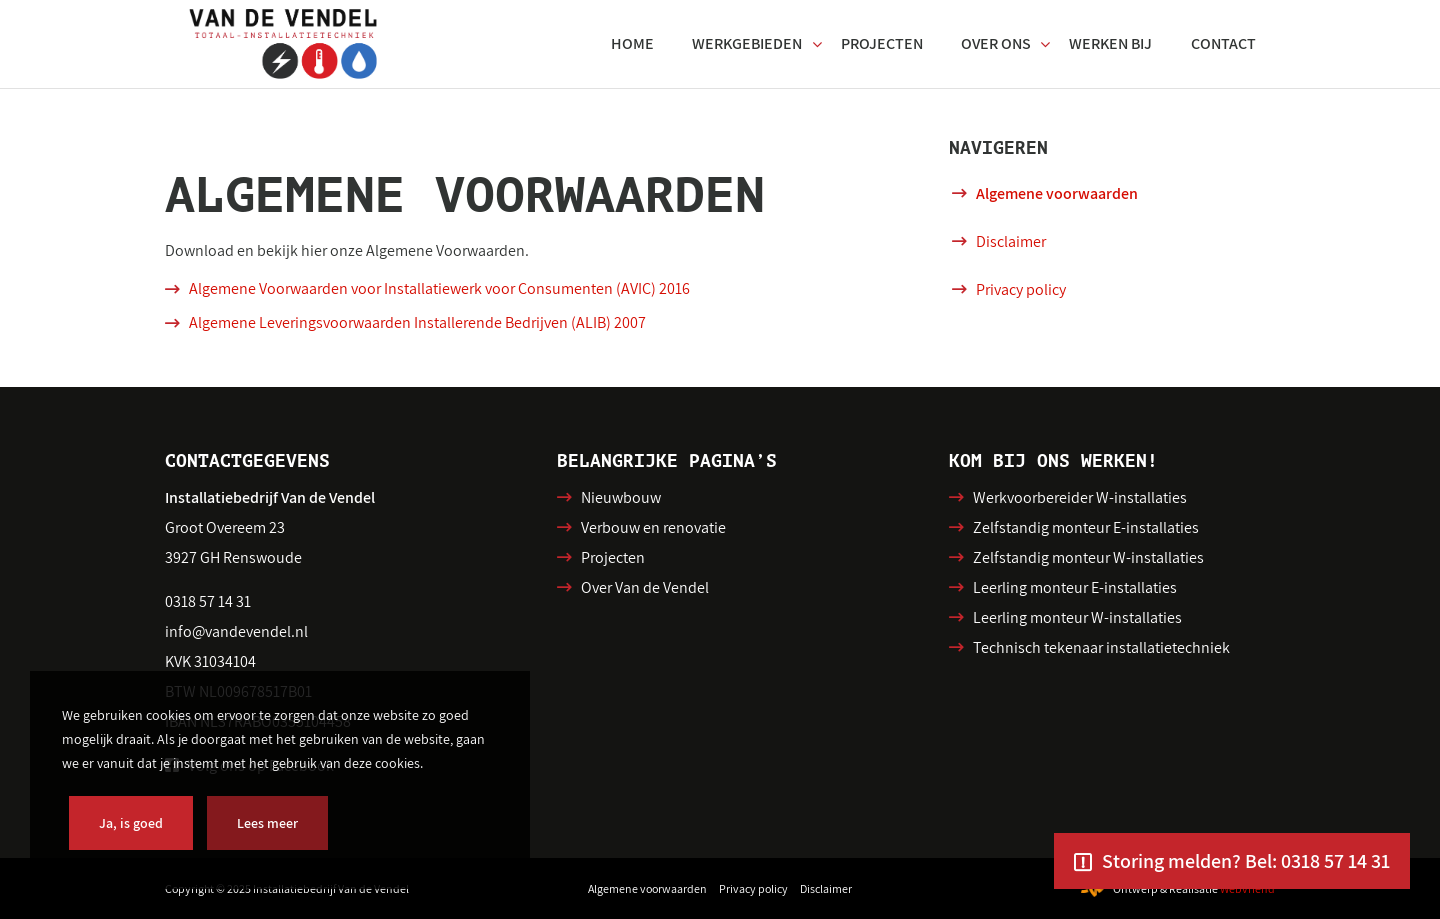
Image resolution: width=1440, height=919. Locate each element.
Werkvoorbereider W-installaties (1080, 497)
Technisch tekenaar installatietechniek (1101, 647)
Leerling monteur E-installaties (1075, 587)
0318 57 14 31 (208, 601)
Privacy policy (1021, 289)
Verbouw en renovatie (653, 527)
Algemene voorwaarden (1057, 193)
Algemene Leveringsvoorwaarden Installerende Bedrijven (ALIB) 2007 (417, 322)
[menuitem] (632, 44)
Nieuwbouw (621, 497)
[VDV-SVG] (283, 44)
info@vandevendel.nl (236, 631)
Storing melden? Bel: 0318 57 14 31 (1246, 861)
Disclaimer (1011, 241)
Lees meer (267, 823)
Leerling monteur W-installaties (1077, 617)
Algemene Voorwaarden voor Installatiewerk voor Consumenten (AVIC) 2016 (439, 288)
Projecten (613, 557)
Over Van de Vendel (645, 587)
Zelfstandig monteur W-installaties (1088, 557)
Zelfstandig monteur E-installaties (1086, 527)
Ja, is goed (131, 823)
